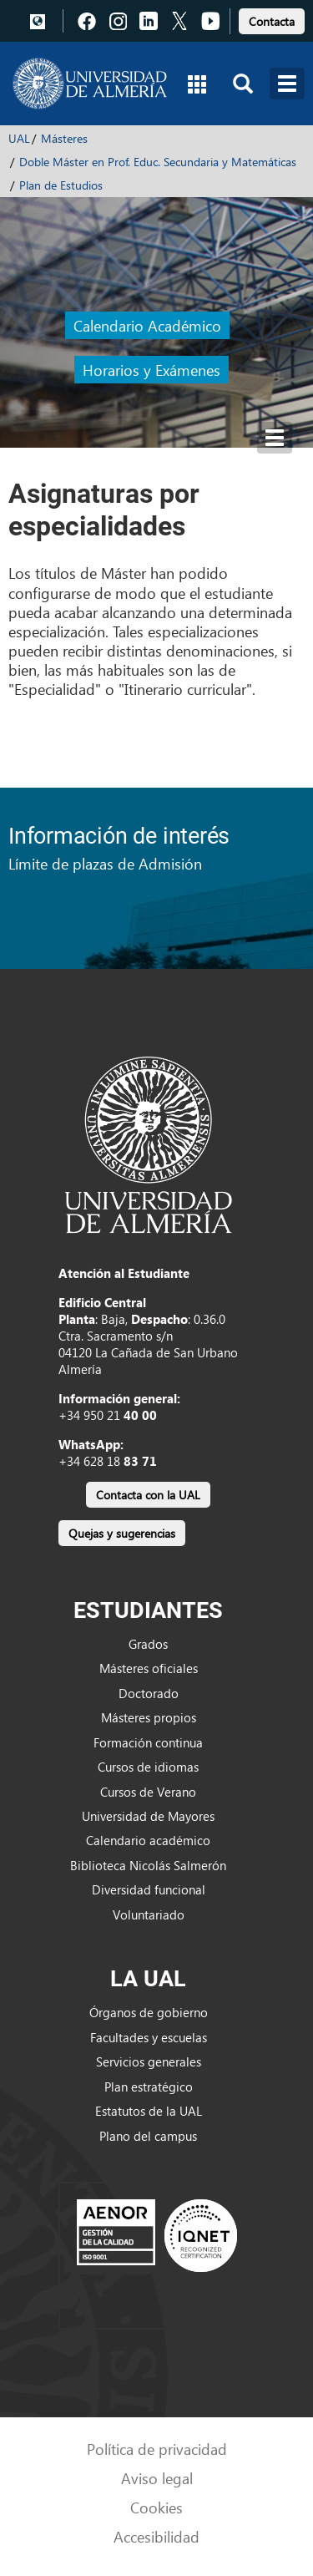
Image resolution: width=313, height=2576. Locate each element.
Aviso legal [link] (157, 2477)
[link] (272, 18)
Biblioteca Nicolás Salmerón (148, 1865)
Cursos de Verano (148, 1791)
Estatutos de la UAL (148, 2110)
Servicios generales (148, 2061)
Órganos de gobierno (148, 2012)
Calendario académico (148, 1840)
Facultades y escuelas (148, 2037)
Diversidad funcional (148, 1889)
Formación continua (148, 1742)
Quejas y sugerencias (121, 1533)
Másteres (64, 138)
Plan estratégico (148, 2086)
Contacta (272, 21)
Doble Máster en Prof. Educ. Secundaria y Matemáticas (157, 162)
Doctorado (149, 1693)
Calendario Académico (147, 325)
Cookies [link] (156, 2507)
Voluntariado (148, 1914)
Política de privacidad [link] (157, 2448)
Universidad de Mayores (148, 1816)
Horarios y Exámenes (151, 369)
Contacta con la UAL (148, 1495)
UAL (19, 138)
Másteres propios (148, 1717)
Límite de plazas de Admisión (105, 863)
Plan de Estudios (61, 185)
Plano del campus (148, 2135)
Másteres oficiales (148, 1668)
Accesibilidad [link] (156, 2536)
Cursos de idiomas (148, 1766)
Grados (148, 1643)
